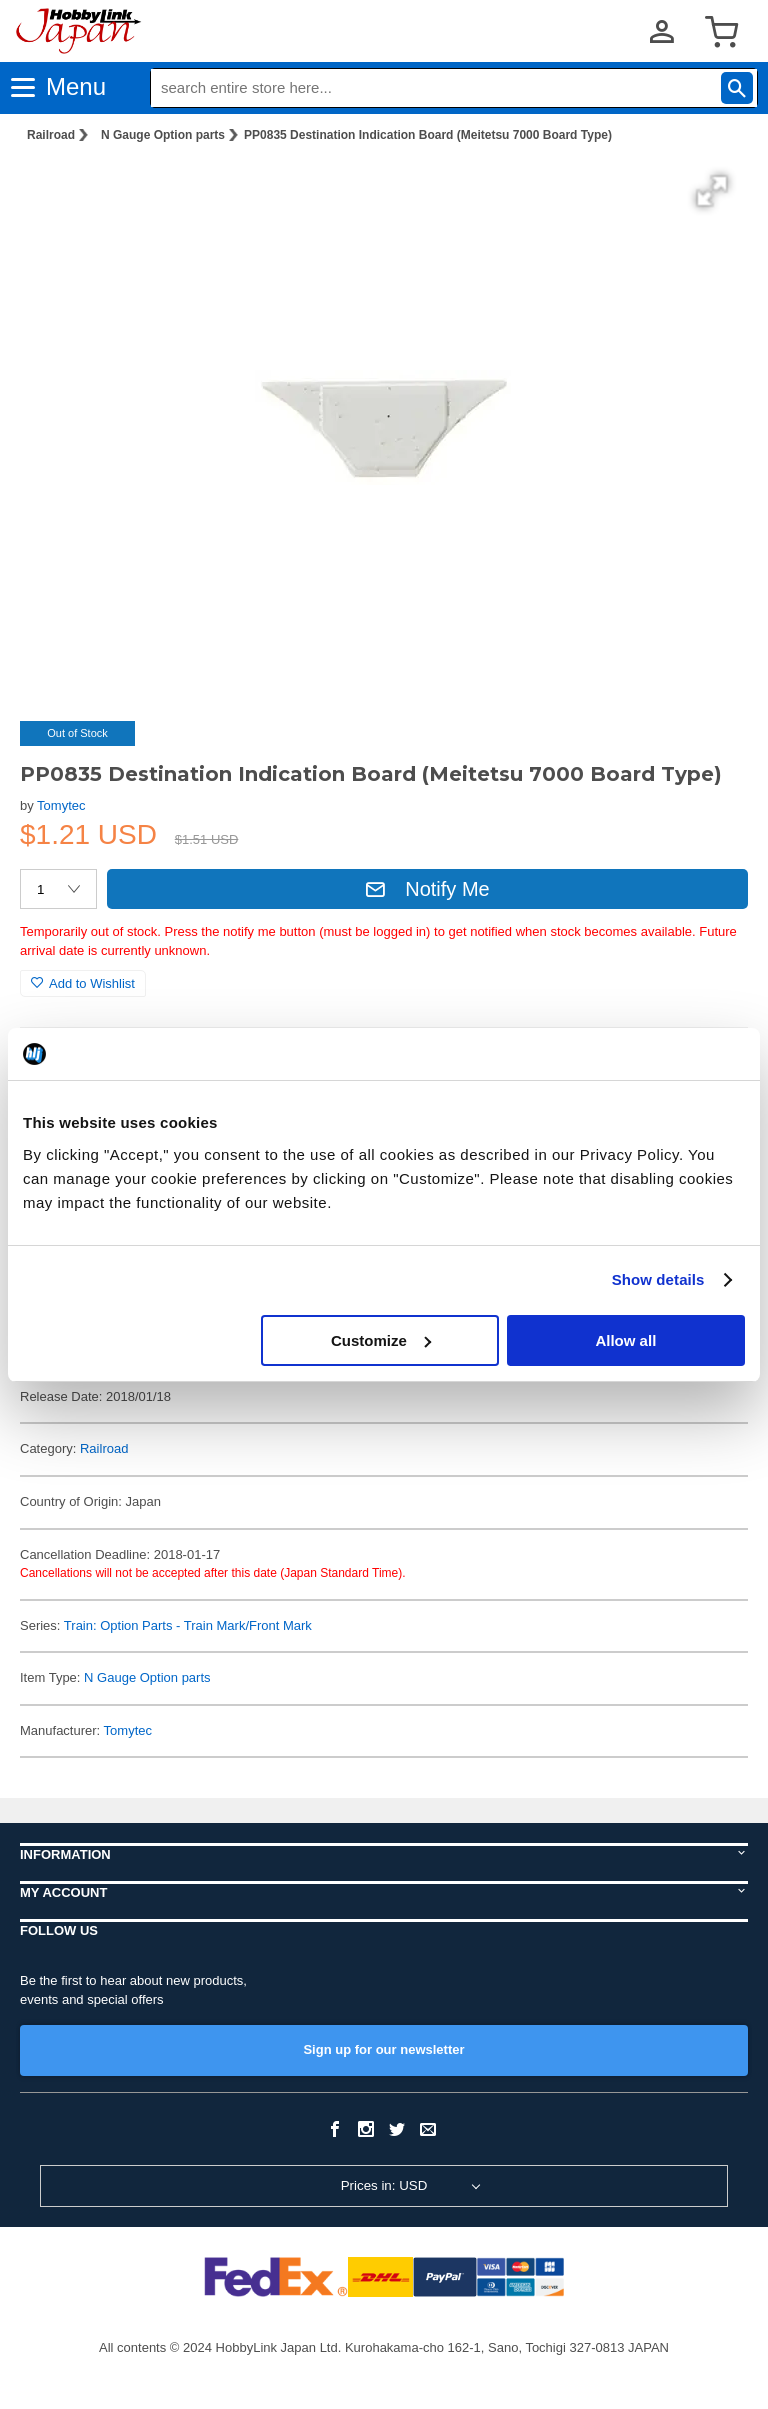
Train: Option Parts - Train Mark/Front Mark (188, 1625)
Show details (658, 1279)
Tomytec (61, 805)
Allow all (625, 1340)
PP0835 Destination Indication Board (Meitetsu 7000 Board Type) (428, 135)
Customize (381, 1340)
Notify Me (427, 889)
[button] (712, 191)
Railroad (51, 135)
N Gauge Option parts (163, 135)
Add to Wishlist (83, 983)
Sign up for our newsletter (383, 2049)
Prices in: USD (384, 2185)
